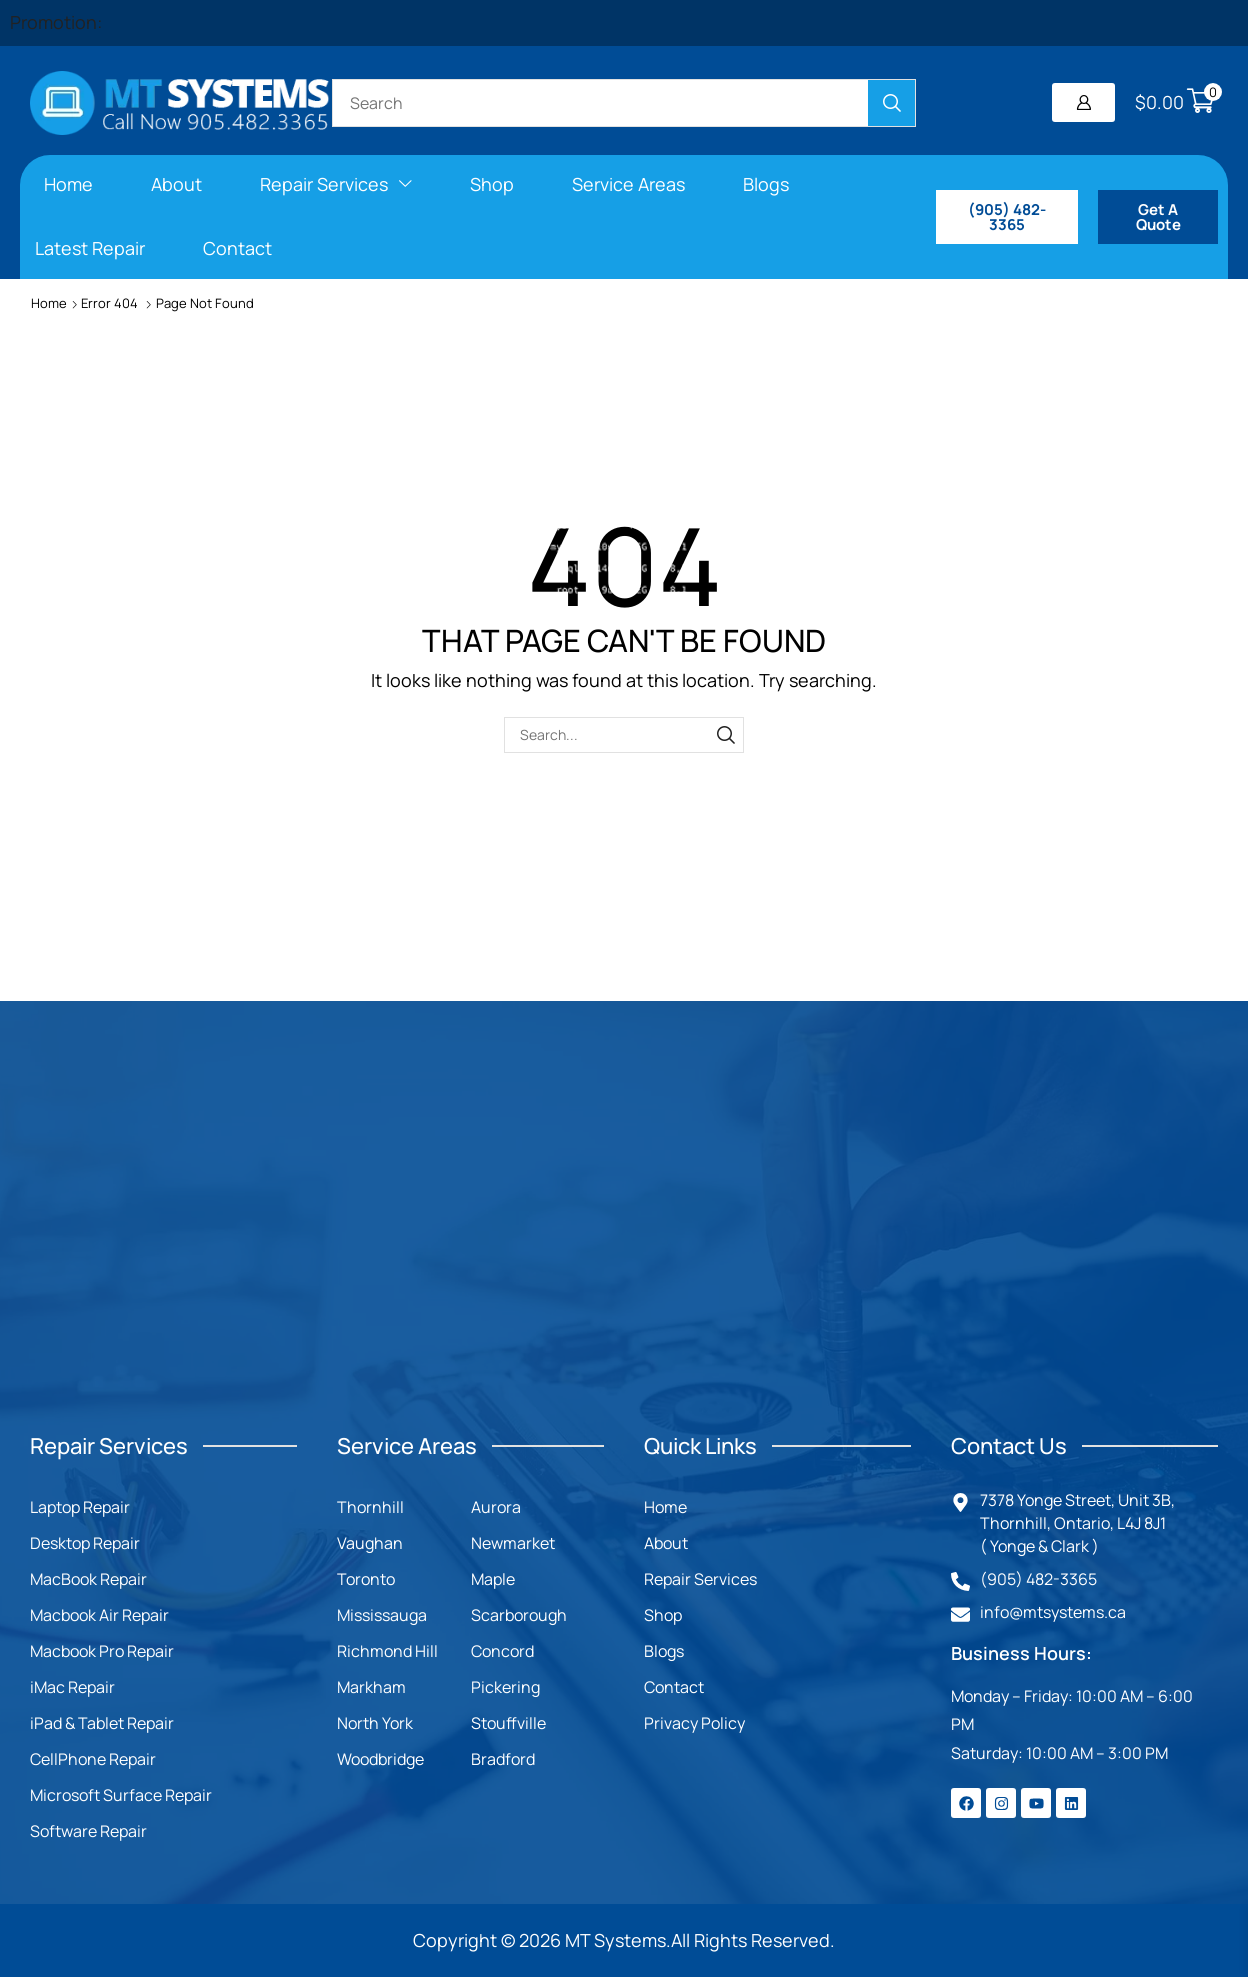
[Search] (891, 103)
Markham (371, 1687)
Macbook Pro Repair (102, 1651)
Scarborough (519, 1615)
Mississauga (382, 1615)
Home (49, 303)
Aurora (496, 1507)
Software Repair (88, 1831)
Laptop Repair (80, 1507)
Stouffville (508, 1723)
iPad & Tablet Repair (102, 1723)
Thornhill (370, 1507)
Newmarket (513, 1543)
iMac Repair (72, 1687)
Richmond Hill (387, 1651)
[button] (1083, 102)
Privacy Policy (694, 1723)
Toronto (366, 1579)
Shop (663, 1615)
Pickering (505, 1687)
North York (375, 1723)
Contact (674, 1687)
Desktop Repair (85, 1543)
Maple (493, 1579)
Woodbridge (380, 1759)
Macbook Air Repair (99, 1615)
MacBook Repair (88, 1579)
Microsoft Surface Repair (121, 1795)
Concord (502, 1651)
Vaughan (370, 1543)
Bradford (503, 1759)
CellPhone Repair (93, 1759)
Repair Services (700, 1579)
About (666, 1543)
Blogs (664, 1651)
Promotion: (56, 22)
